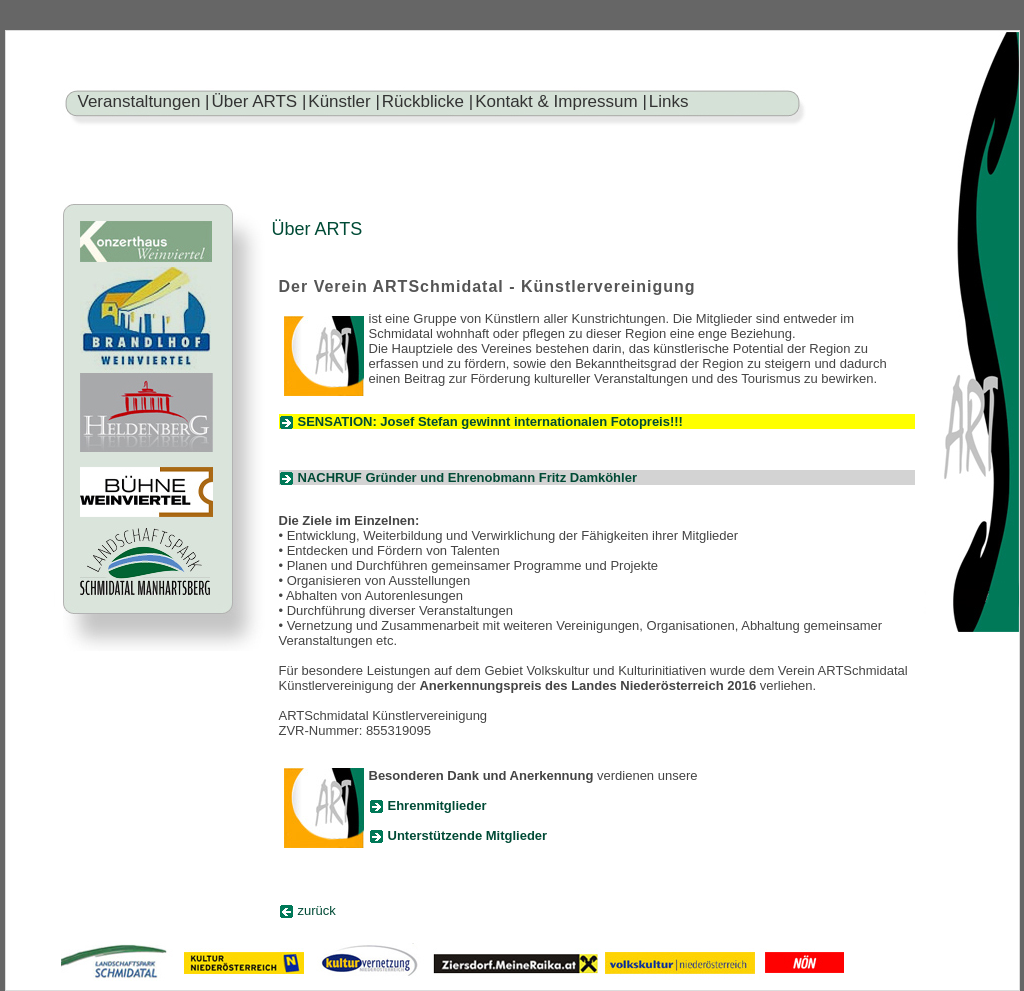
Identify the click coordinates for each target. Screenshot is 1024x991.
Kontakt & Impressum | (561, 101)
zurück (317, 910)
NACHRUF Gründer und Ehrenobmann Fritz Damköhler (467, 477)
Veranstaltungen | (144, 101)
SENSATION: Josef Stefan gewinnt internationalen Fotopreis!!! (490, 421)
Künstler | (344, 101)
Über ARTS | (259, 101)
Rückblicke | (427, 101)
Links (669, 101)
